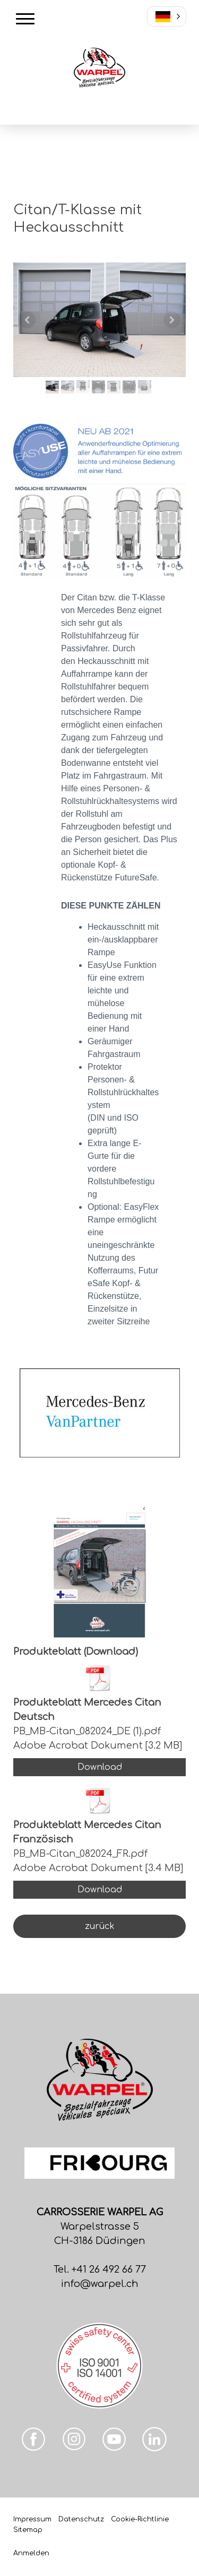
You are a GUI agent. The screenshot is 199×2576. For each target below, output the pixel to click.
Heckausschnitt (106, 661)
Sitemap (27, 2530)
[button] (167, 16)
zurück (100, 1926)
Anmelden (31, 2553)
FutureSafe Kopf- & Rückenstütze (123, 1283)
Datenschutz (81, 2519)
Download (99, 1767)
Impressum (32, 2519)
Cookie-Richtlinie (140, 2519)
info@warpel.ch (100, 2283)
